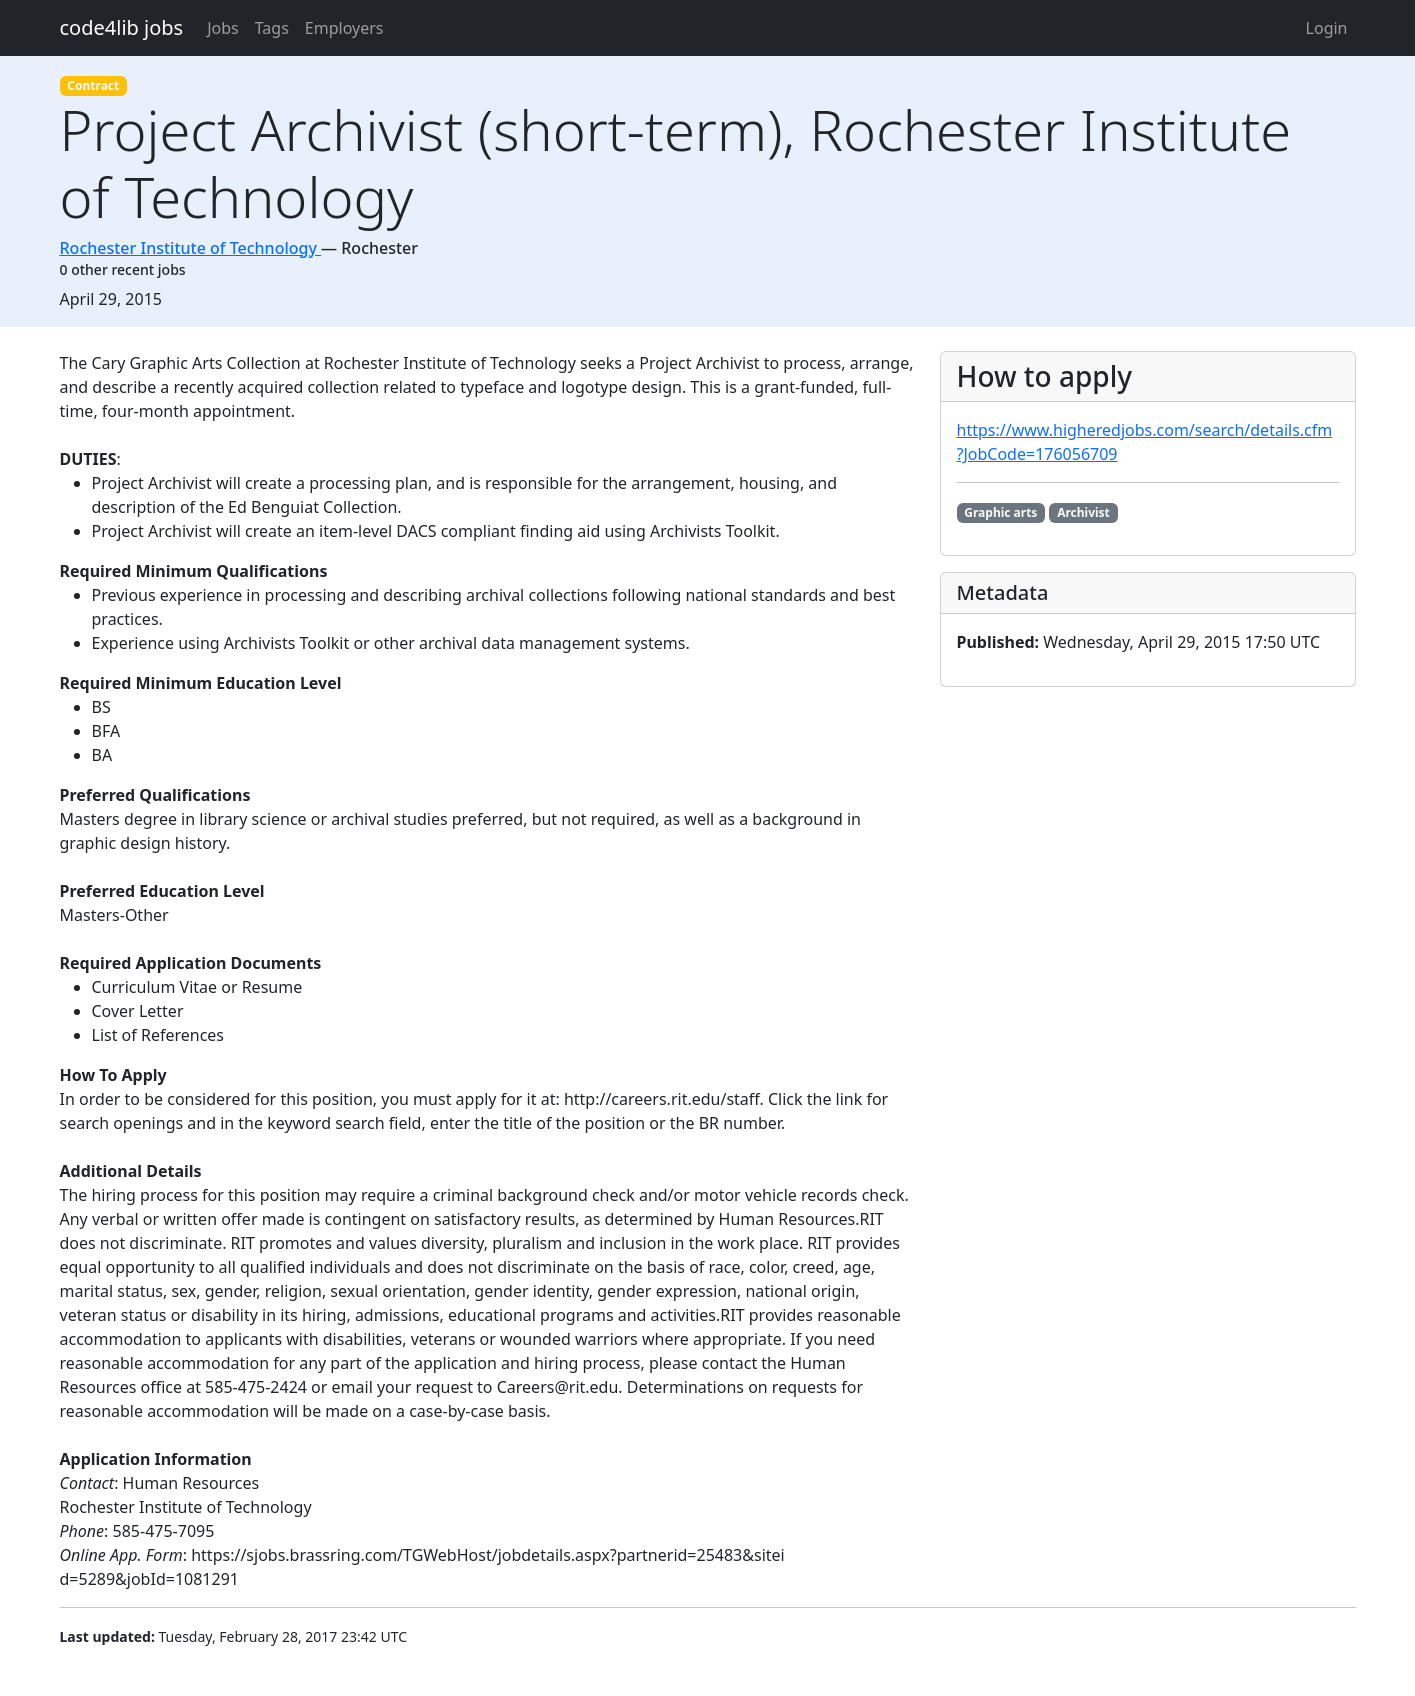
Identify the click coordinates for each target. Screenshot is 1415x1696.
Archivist (1083, 512)
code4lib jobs (122, 27)
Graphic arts (1000, 512)
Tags (272, 28)
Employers (344, 28)
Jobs (223, 28)
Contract (93, 85)
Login (1327, 28)
